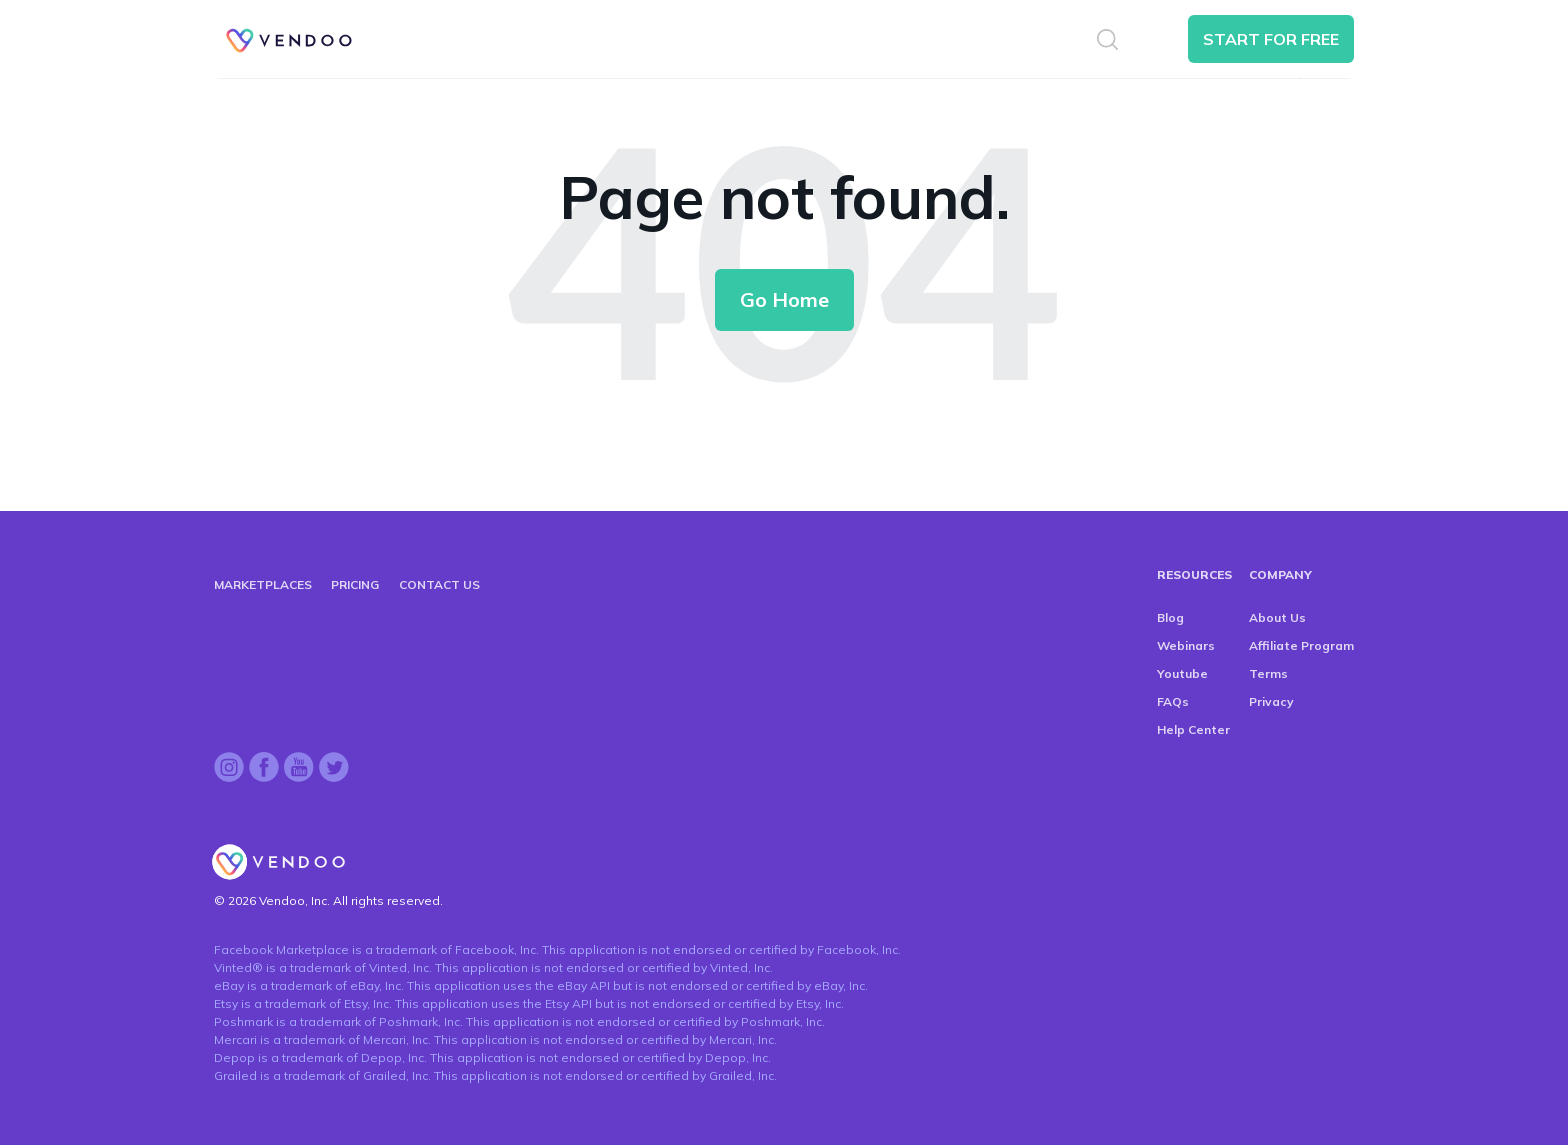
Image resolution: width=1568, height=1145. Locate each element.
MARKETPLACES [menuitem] (263, 584)
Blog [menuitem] (1170, 617)
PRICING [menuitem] (355, 584)
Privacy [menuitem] (1271, 701)
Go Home (784, 299)
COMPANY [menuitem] (1280, 574)
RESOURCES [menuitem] (1194, 574)
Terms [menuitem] (1268, 673)
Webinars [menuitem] (1186, 645)
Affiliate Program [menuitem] (1301, 645)
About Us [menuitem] (1277, 617)
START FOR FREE (1271, 39)
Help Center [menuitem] (1193, 729)
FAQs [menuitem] (1173, 701)
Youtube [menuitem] (1182, 673)
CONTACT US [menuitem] (439, 584)
